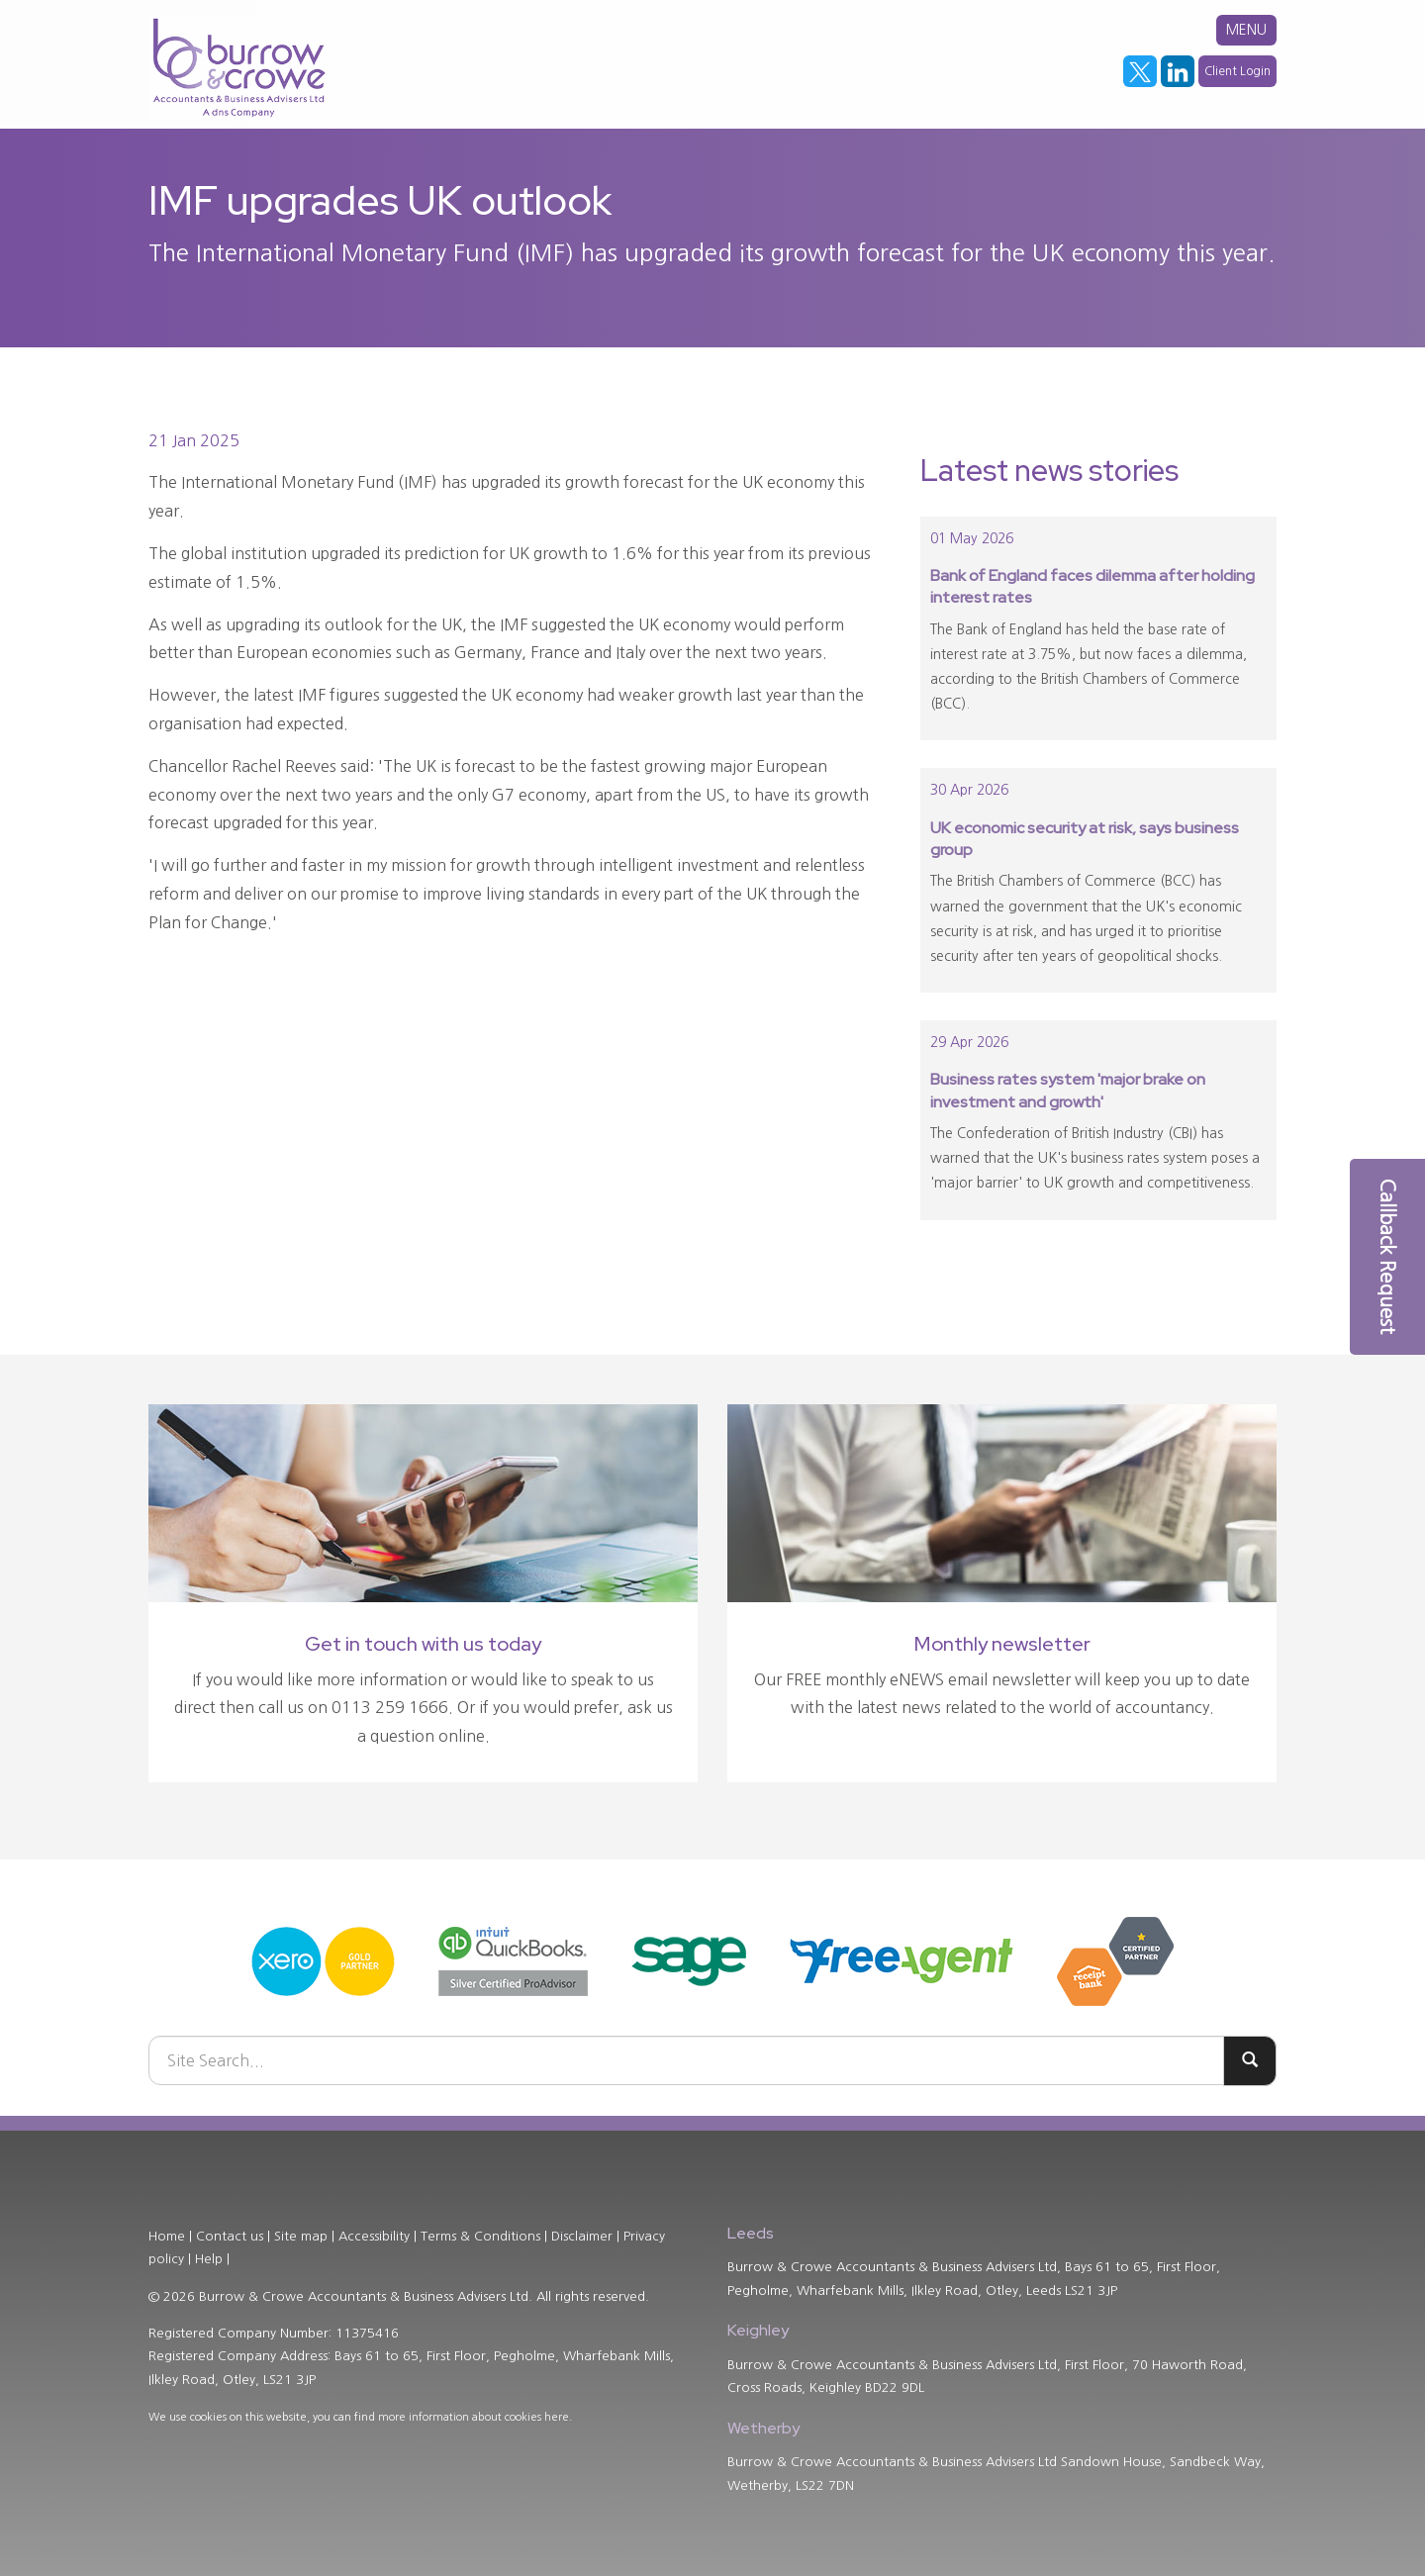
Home (166, 2236)
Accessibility (374, 2236)
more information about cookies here (473, 2417)
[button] (1387, 1257)
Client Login (1237, 71)
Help (209, 2258)
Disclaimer (582, 2236)
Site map (301, 2236)
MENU (1246, 30)
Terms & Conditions (480, 2236)
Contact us (229, 2236)
